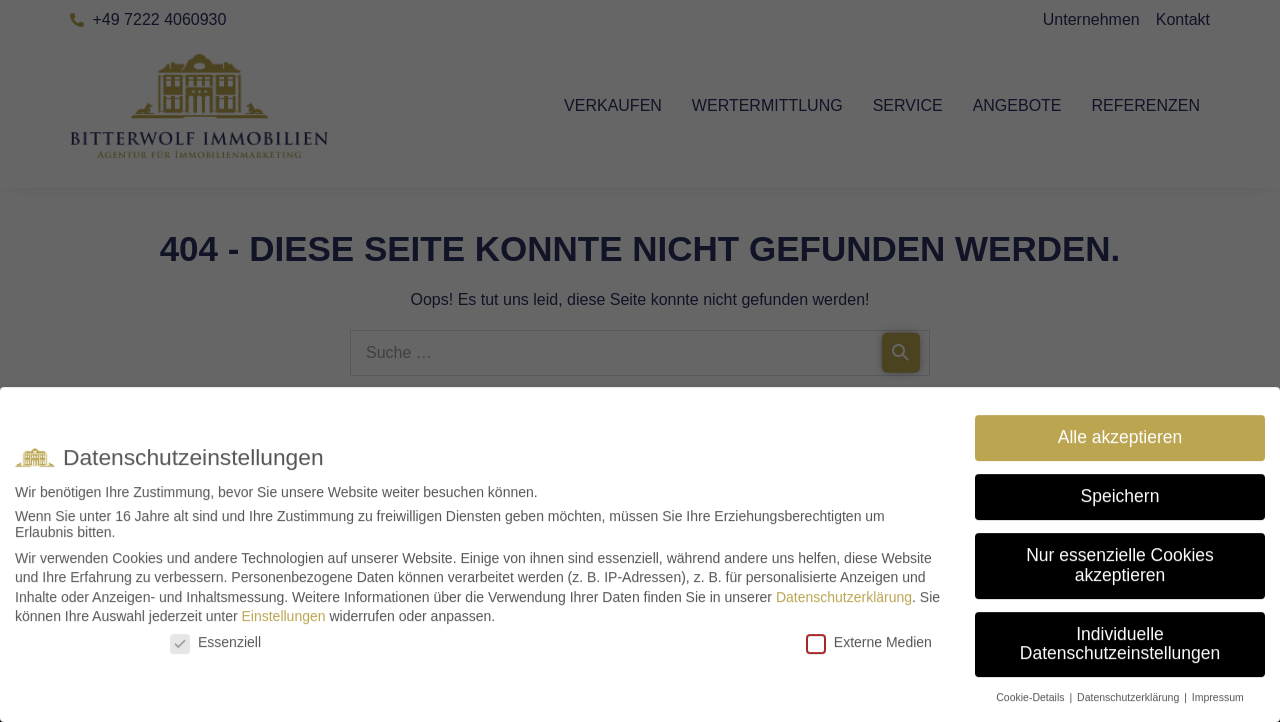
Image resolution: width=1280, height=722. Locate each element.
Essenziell (215, 647)
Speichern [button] (1120, 502)
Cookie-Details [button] (1031, 703)
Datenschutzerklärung (844, 602)
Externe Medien (869, 647)
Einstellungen (283, 622)
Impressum (1218, 703)
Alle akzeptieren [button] (1120, 443)
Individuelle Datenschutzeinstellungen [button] (1120, 649)
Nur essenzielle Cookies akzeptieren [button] (1120, 571)
